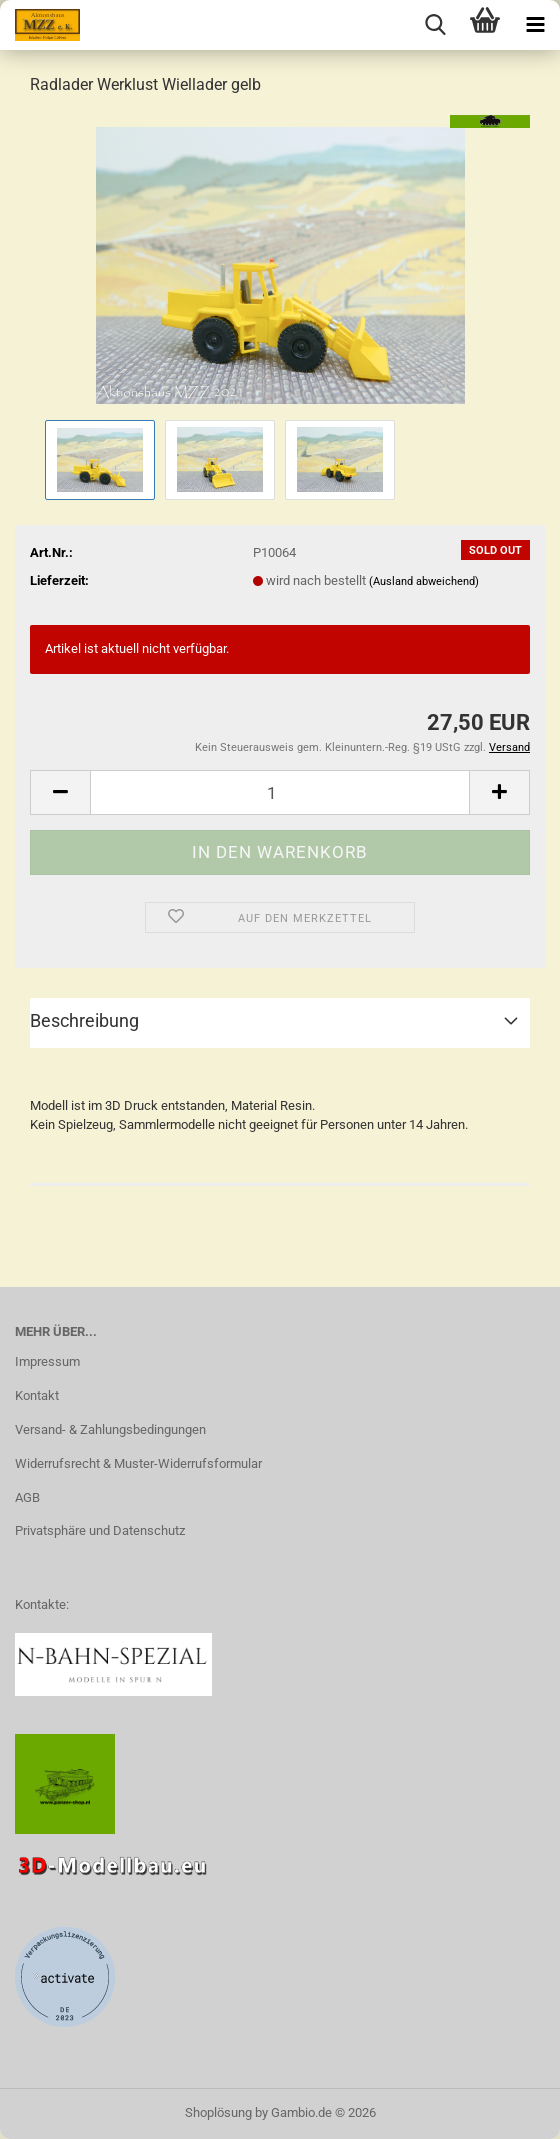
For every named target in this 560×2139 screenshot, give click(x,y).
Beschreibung (84, 1020)
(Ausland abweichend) (424, 581)
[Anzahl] (280, 792)
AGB (27, 1497)
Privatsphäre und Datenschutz (100, 1530)
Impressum (47, 1361)
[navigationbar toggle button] (535, 25)
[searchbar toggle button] (435, 25)
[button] (60, 792)
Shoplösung (218, 2112)
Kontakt (37, 1395)
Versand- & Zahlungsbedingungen (110, 1429)
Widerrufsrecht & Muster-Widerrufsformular (138, 1463)
